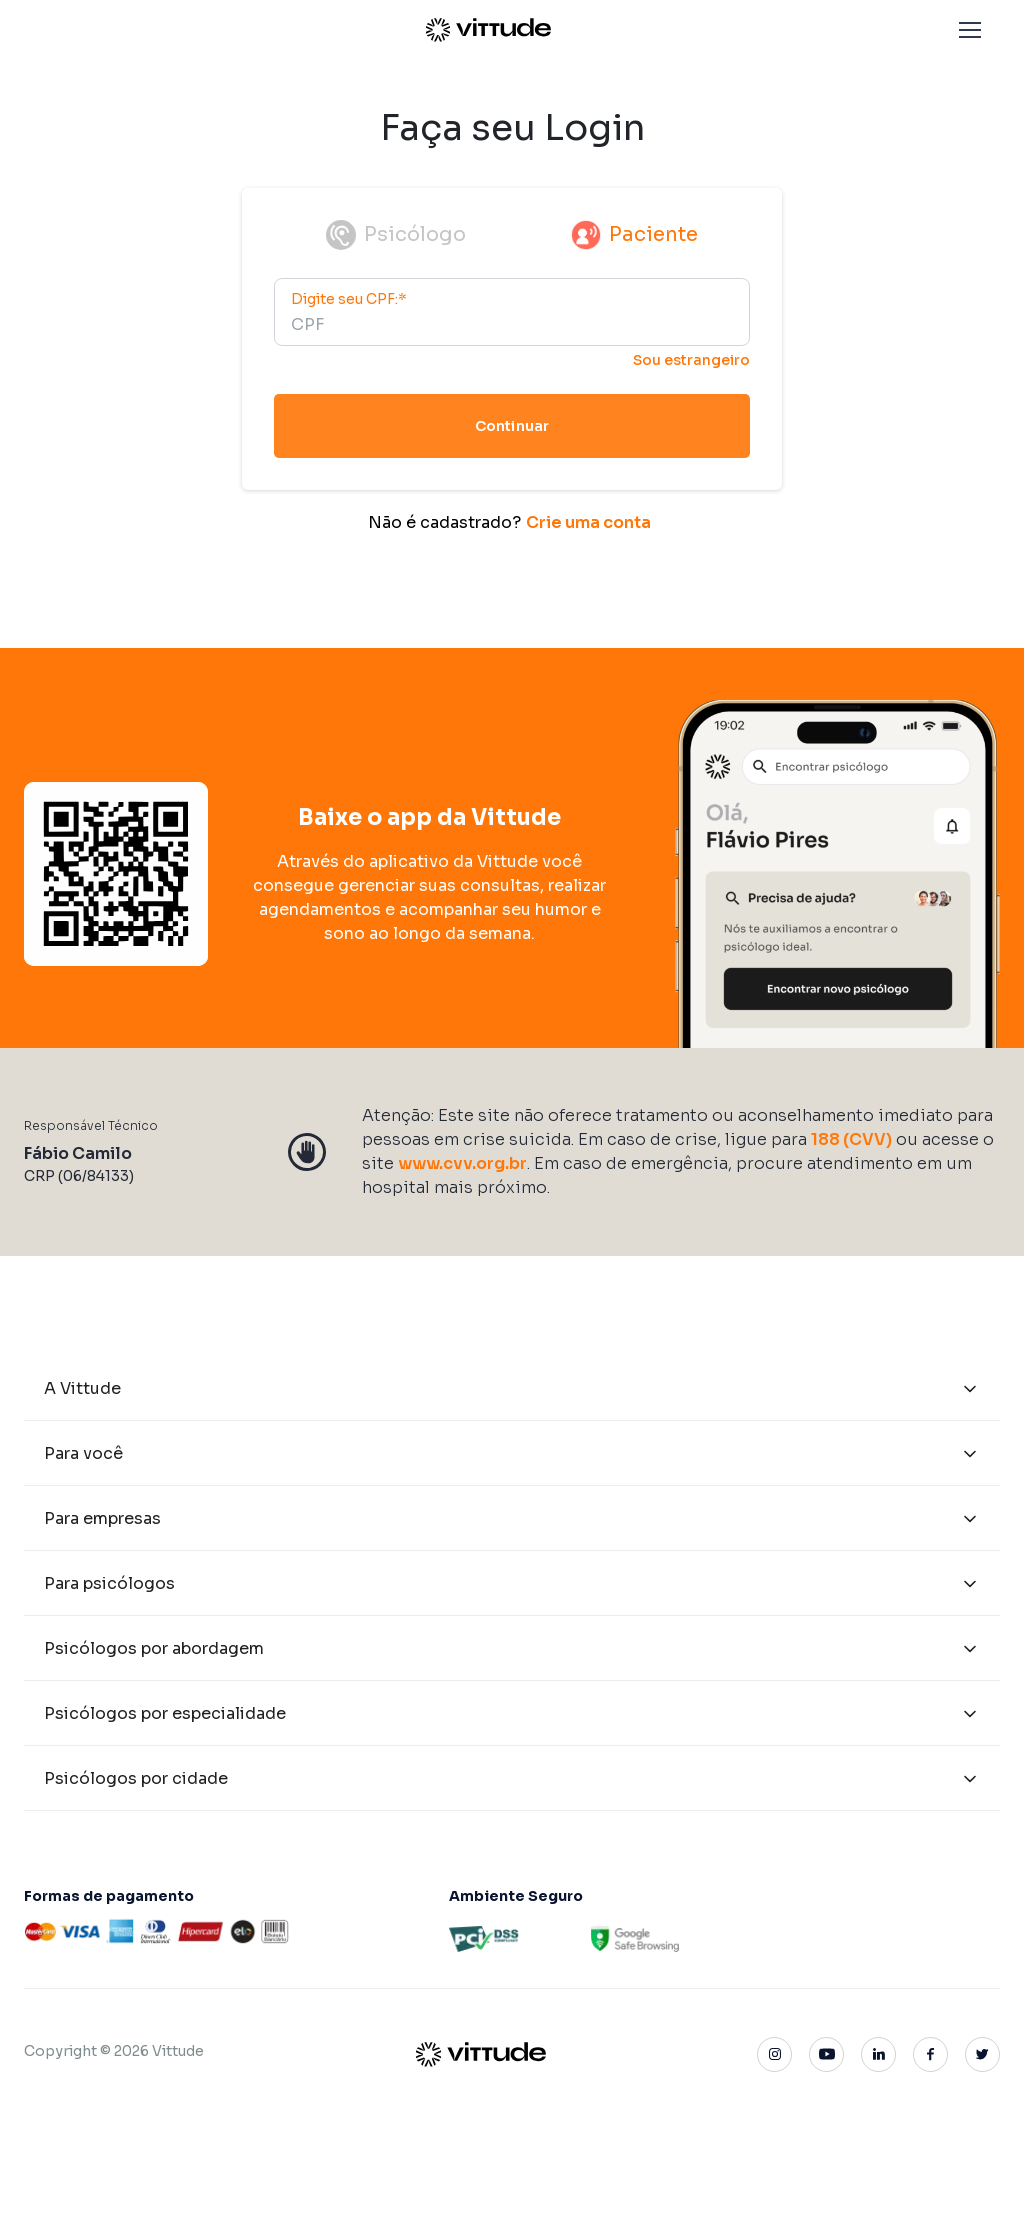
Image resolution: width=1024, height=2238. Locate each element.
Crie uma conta (589, 522)
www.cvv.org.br (462, 1162)
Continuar (512, 426)
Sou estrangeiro (691, 360)
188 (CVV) (851, 1138)
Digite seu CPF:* (349, 299)
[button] (970, 30)
